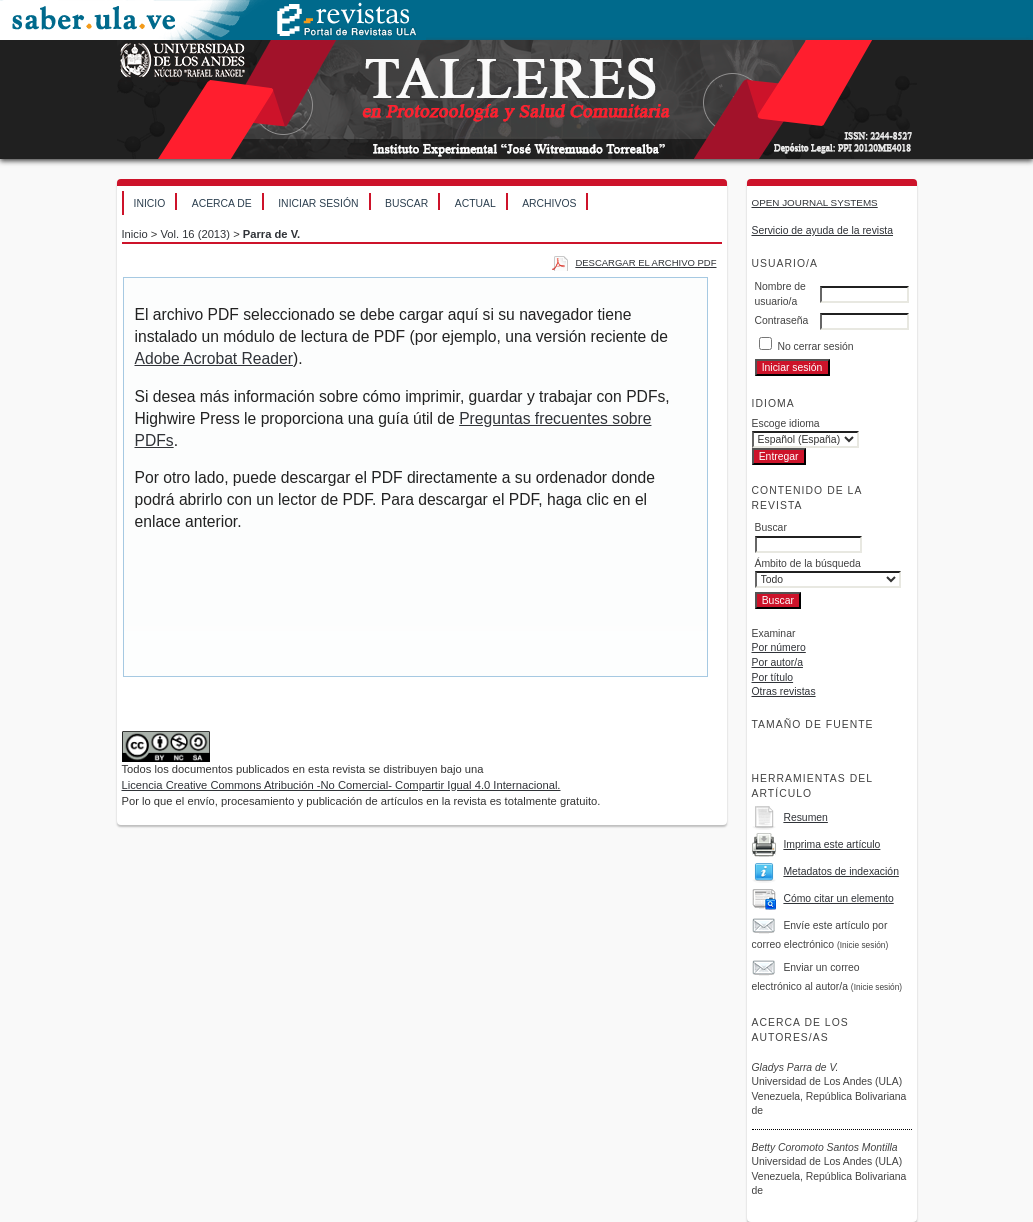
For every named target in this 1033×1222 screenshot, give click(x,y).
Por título (773, 677)
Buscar (406, 203)
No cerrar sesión (815, 346)
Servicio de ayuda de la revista (823, 230)
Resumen (805, 817)
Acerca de (222, 203)
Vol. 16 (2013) (195, 234)
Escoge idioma (786, 423)
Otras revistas (784, 691)
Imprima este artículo (831, 844)
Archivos (549, 203)
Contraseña (782, 320)
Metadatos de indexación (841, 871)
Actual (475, 203)
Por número (779, 647)
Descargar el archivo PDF (645, 262)
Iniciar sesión (318, 203)
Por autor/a (777, 662)
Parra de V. (271, 234)
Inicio (150, 203)
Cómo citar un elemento (838, 898)
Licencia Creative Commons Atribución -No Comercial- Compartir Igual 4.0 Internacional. (341, 785)
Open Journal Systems (815, 202)
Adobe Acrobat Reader (214, 358)
